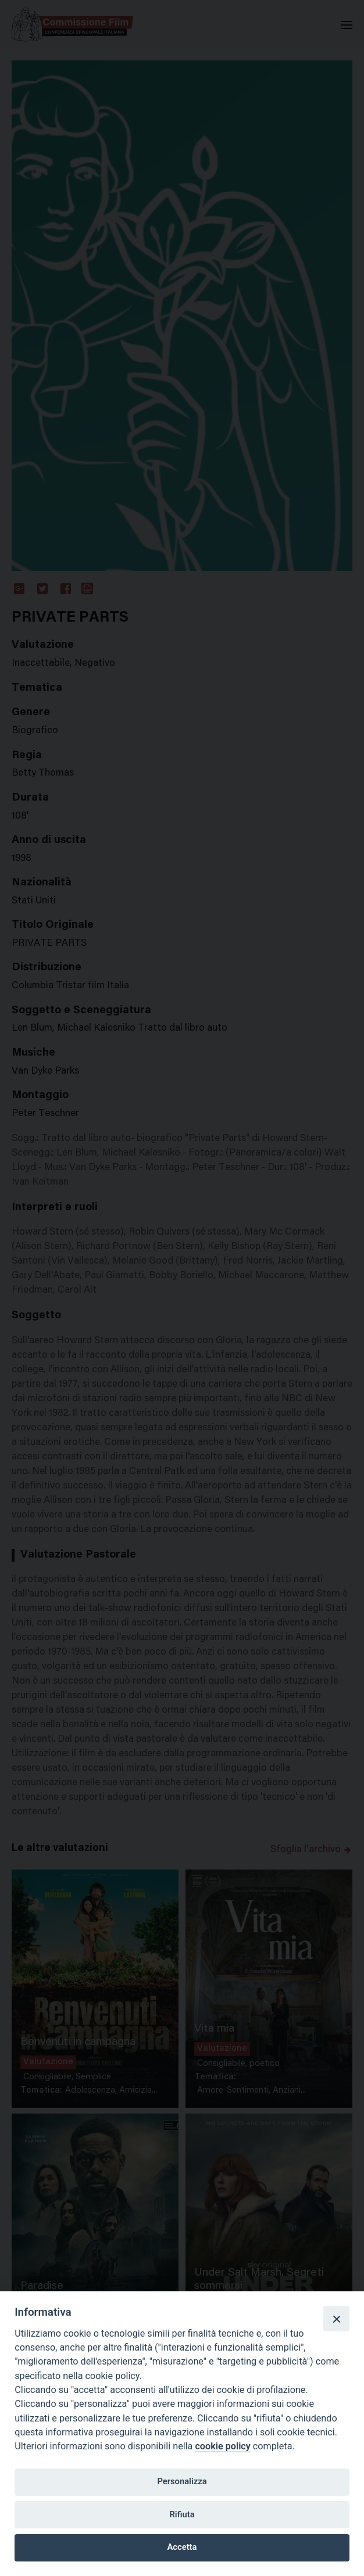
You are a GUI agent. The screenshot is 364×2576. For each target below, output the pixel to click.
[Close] (336, 2318)
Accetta (182, 2547)
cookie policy (222, 2446)
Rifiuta (181, 2514)
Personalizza (181, 2481)
